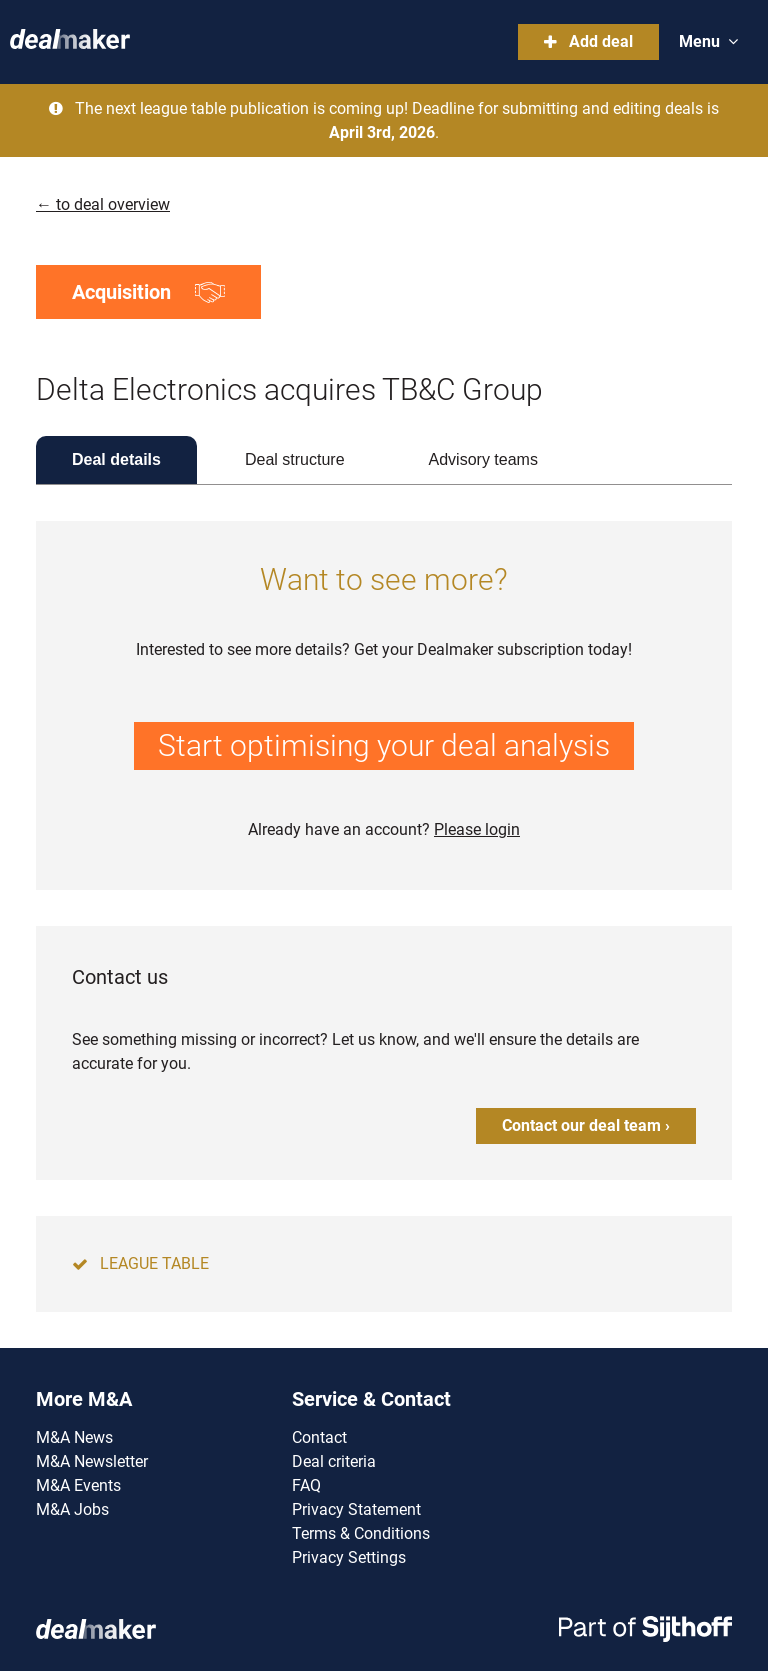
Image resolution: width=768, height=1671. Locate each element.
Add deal (588, 41)
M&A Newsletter (92, 1461)
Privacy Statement (356, 1509)
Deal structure (295, 459)
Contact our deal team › (586, 1125)
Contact (319, 1437)
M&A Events (78, 1485)
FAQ (306, 1485)
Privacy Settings (349, 1557)
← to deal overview (103, 204)
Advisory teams (483, 459)
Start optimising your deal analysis (384, 745)
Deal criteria (334, 1461)
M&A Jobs (72, 1509)
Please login (477, 829)
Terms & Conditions (361, 1533)
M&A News (74, 1437)
